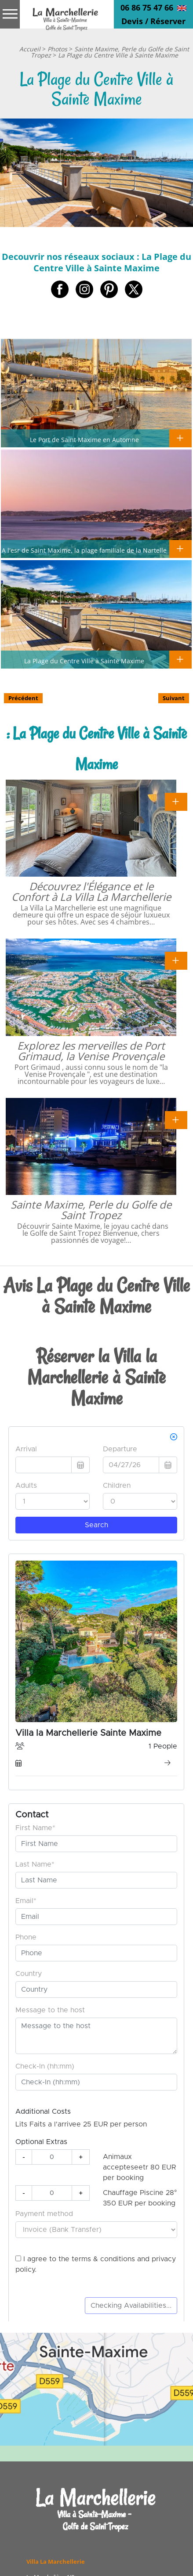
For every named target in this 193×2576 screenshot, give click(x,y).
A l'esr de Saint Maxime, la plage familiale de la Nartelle (84, 550)
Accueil (29, 49)
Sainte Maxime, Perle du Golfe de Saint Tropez (91, 1209)
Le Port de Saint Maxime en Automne (84, 439)
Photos (57, 49)
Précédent (23, 698)
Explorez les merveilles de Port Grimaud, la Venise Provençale (91, 1050)
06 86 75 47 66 (146, 7)
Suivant (174, 698)
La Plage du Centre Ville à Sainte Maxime (118, 55)
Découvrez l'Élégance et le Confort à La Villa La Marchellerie (91, 891)
